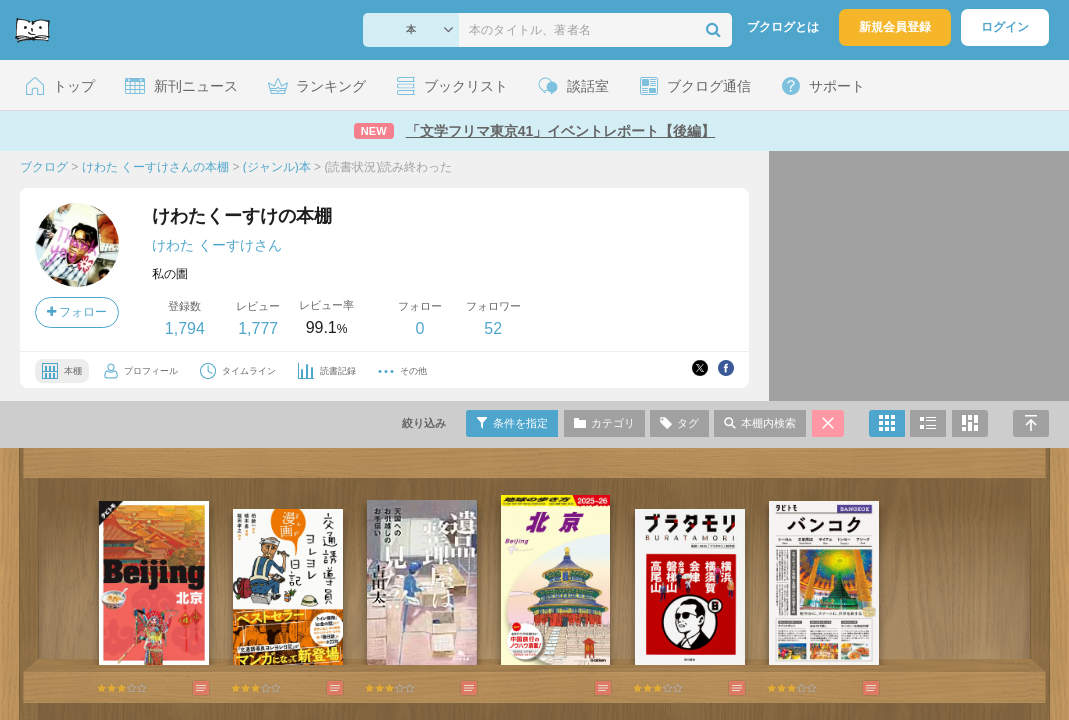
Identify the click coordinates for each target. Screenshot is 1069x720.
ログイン (1005, 27)
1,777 (258, 328)
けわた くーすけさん (217, 245)
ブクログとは (783, 27)
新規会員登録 (895, 27)
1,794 (185, 328)
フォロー (77, 312)
